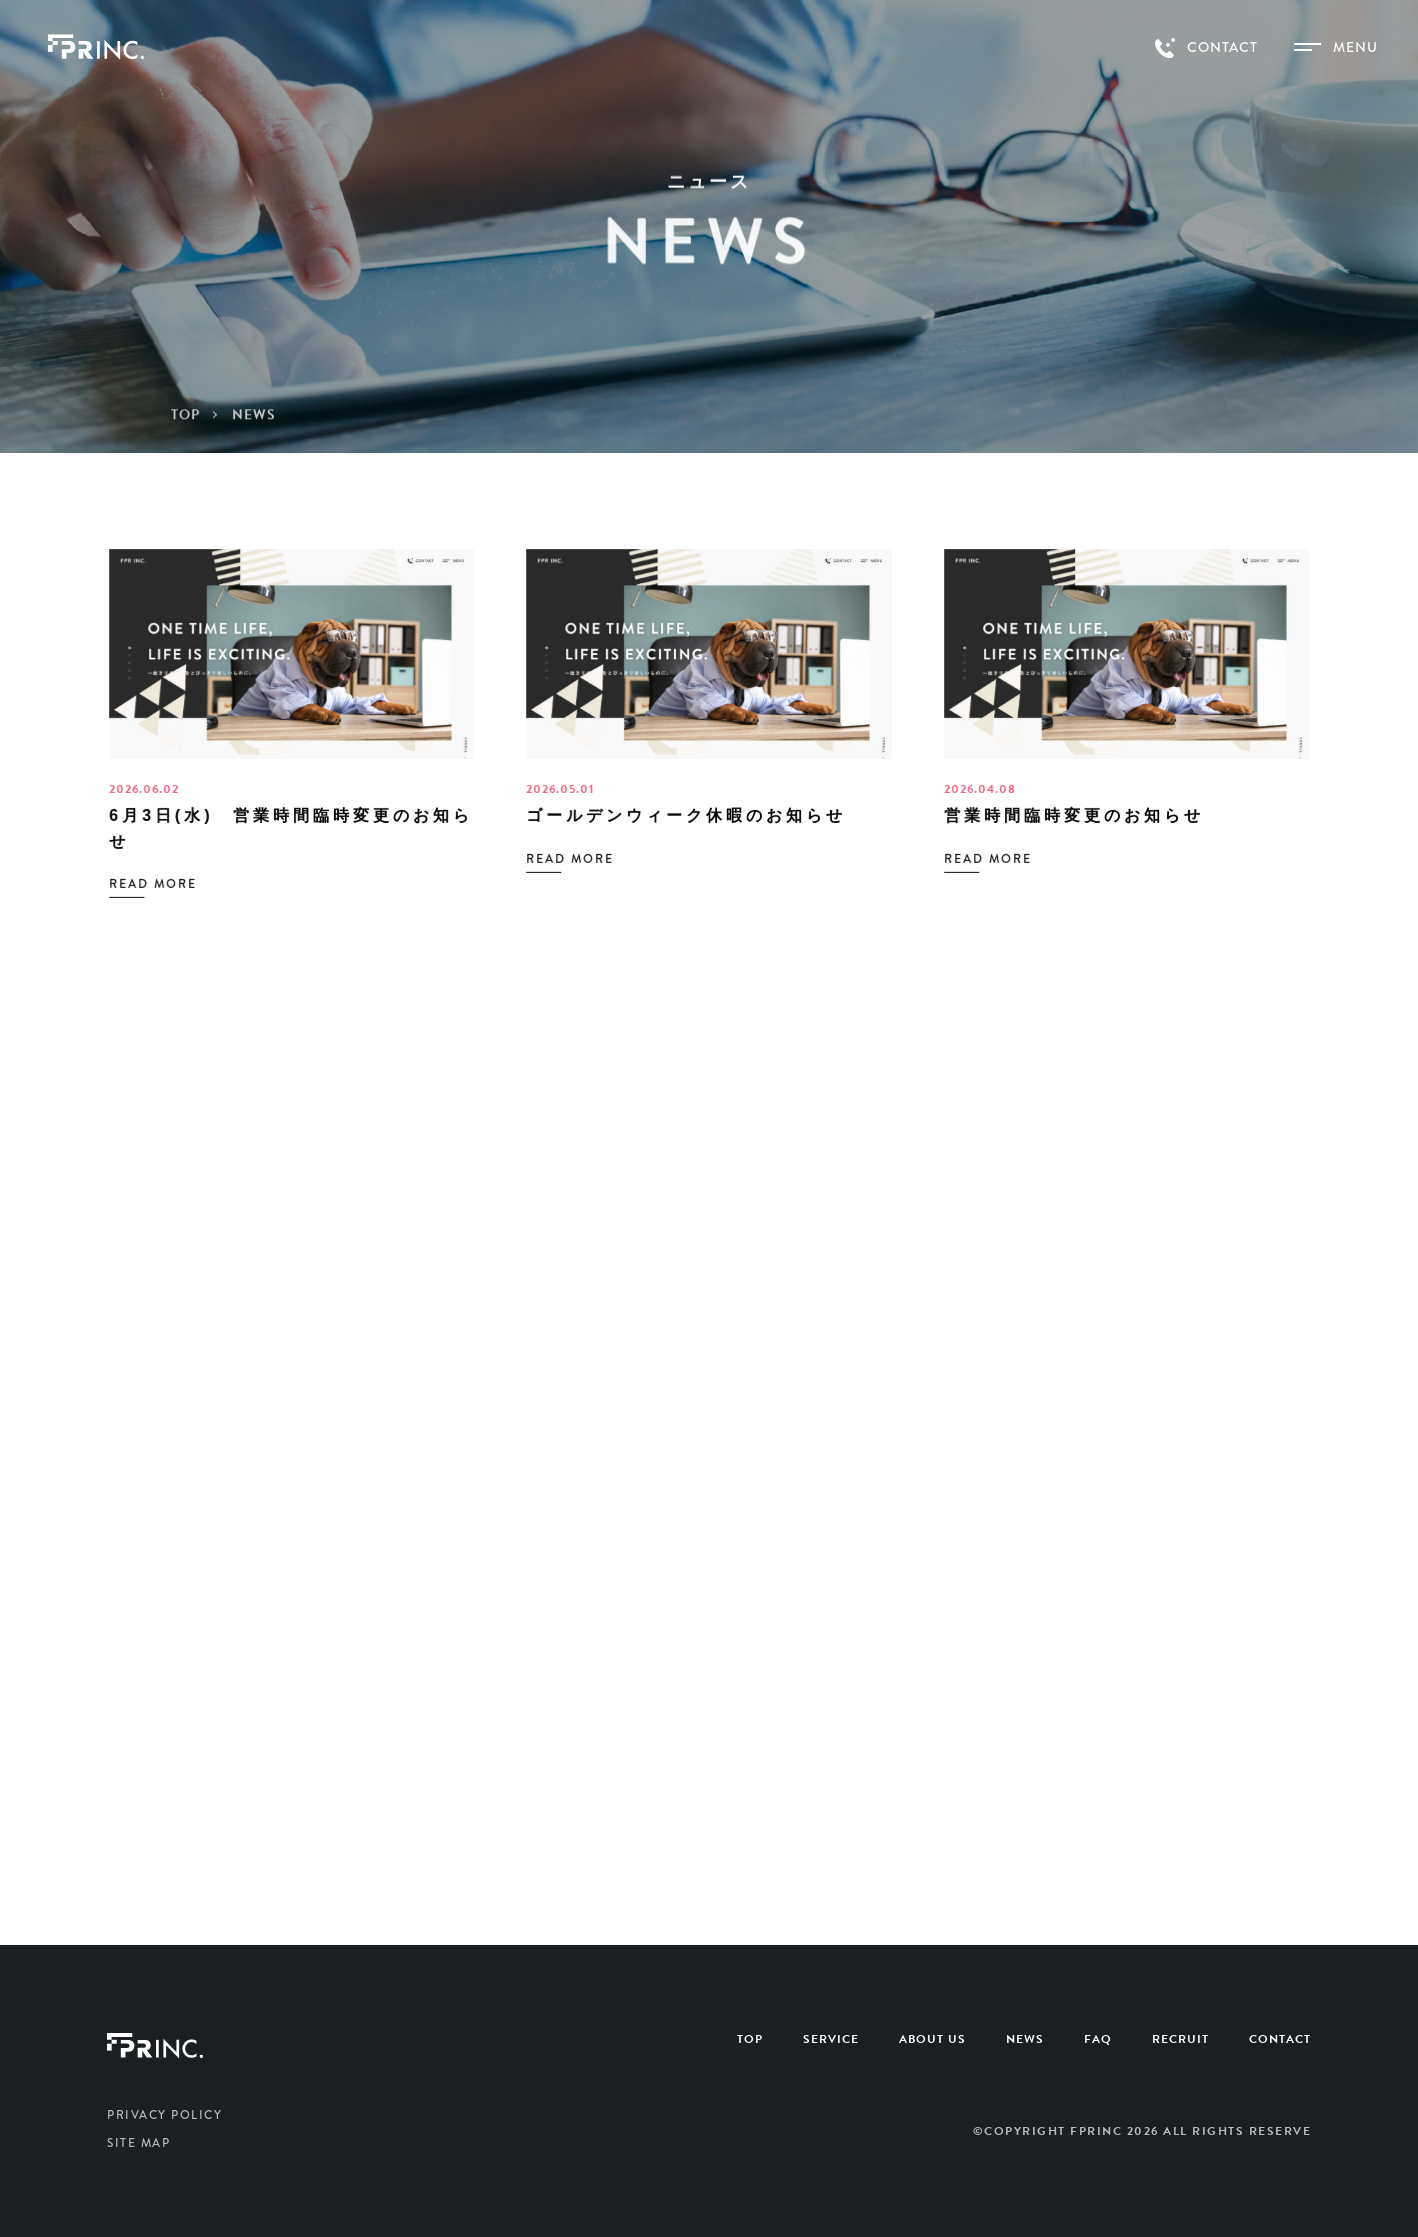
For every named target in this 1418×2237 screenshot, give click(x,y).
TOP (750, 2039)
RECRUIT (1180, 2039)
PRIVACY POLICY (164, 2115)
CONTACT (1280, 2039)
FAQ (1098, 2039)
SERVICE (831, 2039)
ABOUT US (932, 2039)
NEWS (1025, 2039)
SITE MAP (138, 2143)
